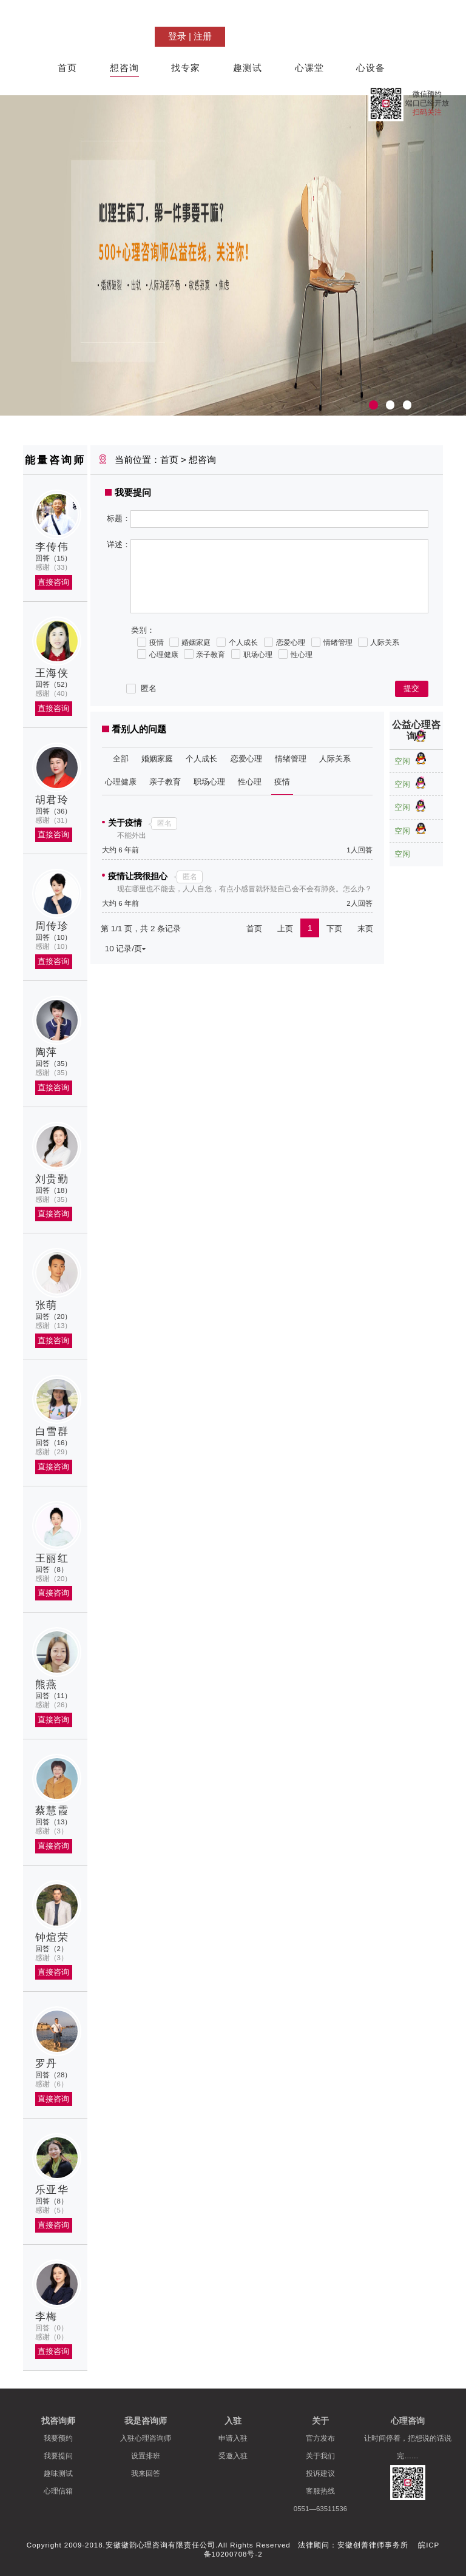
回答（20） (53, 1316)
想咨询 (124, 67)
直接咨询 (53, 582)
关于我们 (320, 2456)
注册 (203, 36)
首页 (67, 67)
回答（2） (51, 1948)
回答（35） (53, 1063)
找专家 (185, 67)
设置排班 (145, 2456)
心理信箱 (58, 2491)
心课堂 (309, 67)
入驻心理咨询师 (145, 2438)
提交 (411, 688)
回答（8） (51, 1569)
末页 (365, 928)
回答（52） (53, 684)
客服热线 (320, 2491)
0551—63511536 (320, 2508)
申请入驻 (233, 2438)
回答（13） (53, 1822)
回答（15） (53, 558)
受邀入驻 (233, 2456)
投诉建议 (320, 2473)
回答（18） (53, 1190)
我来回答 (145, 2473)
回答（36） (53, 811)
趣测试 (247, 67)
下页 (334, 928)
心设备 (370, 67)
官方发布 (320, 2438)
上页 (285, 928)
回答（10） (53, 937)
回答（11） (53, 1695)
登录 (177, 36)
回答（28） (53, 2075)
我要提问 (58, 2456)
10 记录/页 (125, 948)
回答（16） (53, 1442)
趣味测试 (58, 2473)
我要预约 (58, 2438)
